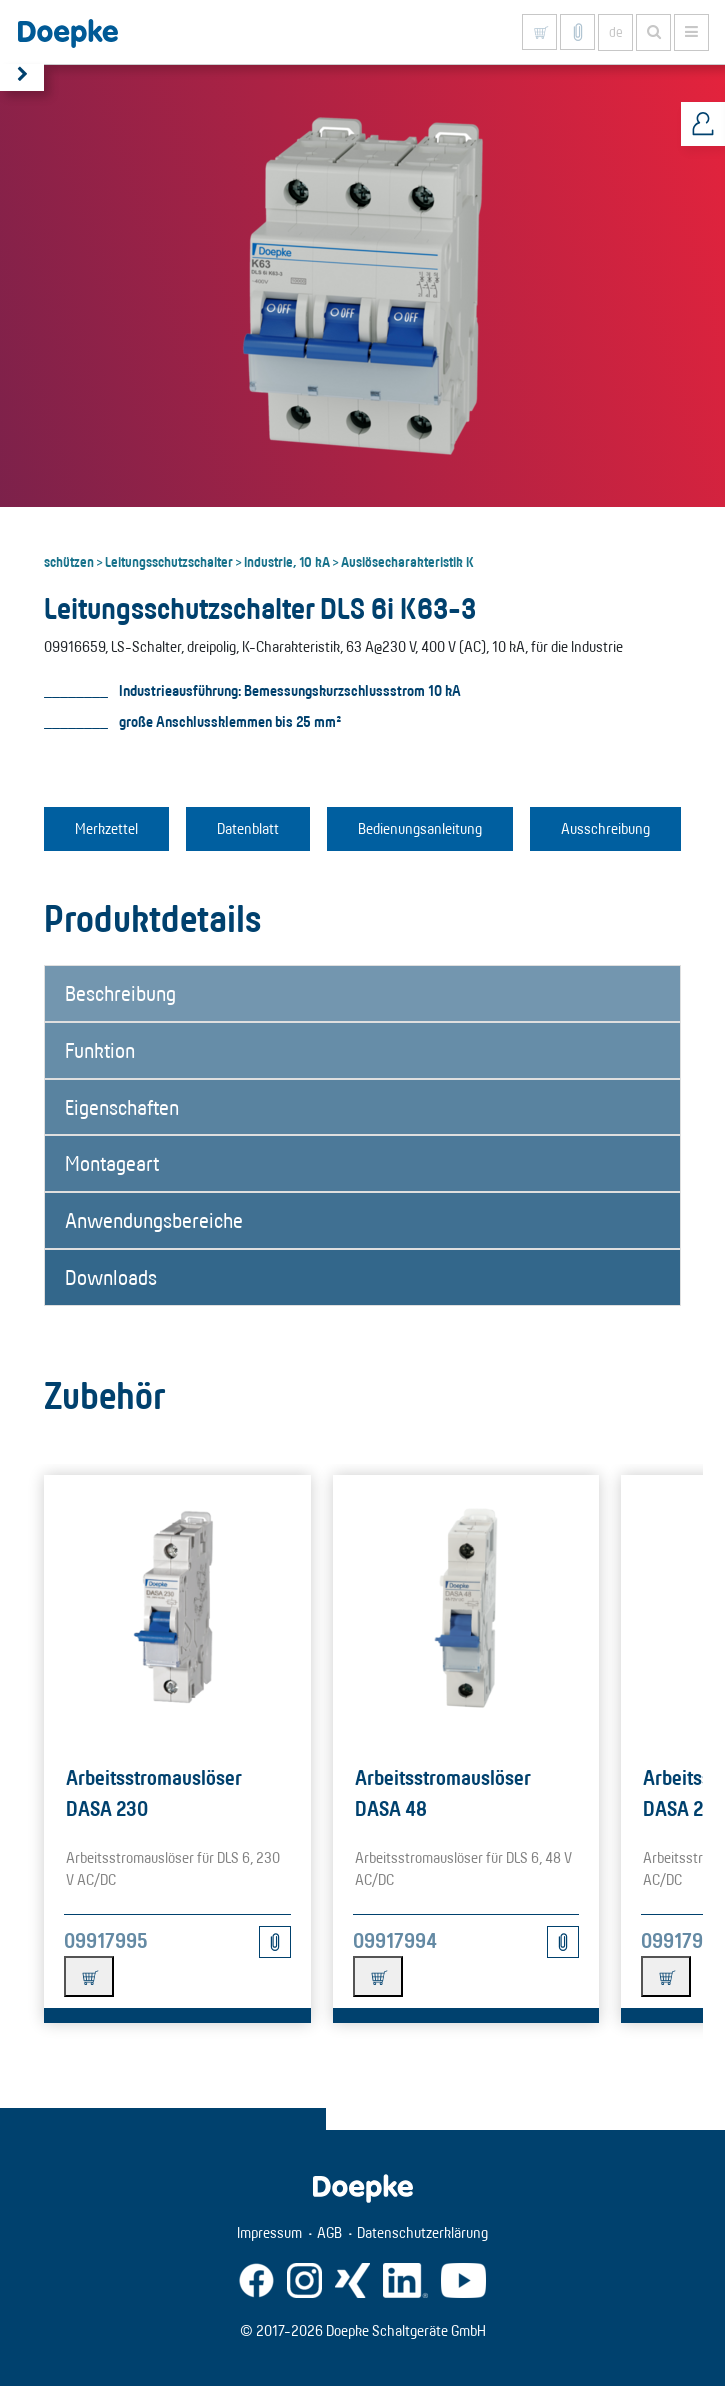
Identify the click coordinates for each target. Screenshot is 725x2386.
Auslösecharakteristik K (407, 561)
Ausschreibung (605, 828)
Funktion (100, 1050)
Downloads (111, 1277)
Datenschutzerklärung (422, 2232)
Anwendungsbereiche (154, 1220)
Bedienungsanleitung (420, 828)
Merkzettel (106, 828)
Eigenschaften (122, 1107)
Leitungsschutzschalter (169, 561)
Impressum (269, 2232)
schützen (69, 561)
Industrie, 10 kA (287, 561)
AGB (329, 2232)
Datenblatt (248, 828)
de (616, 32)
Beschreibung (120, 993)
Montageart (112, 1163)
